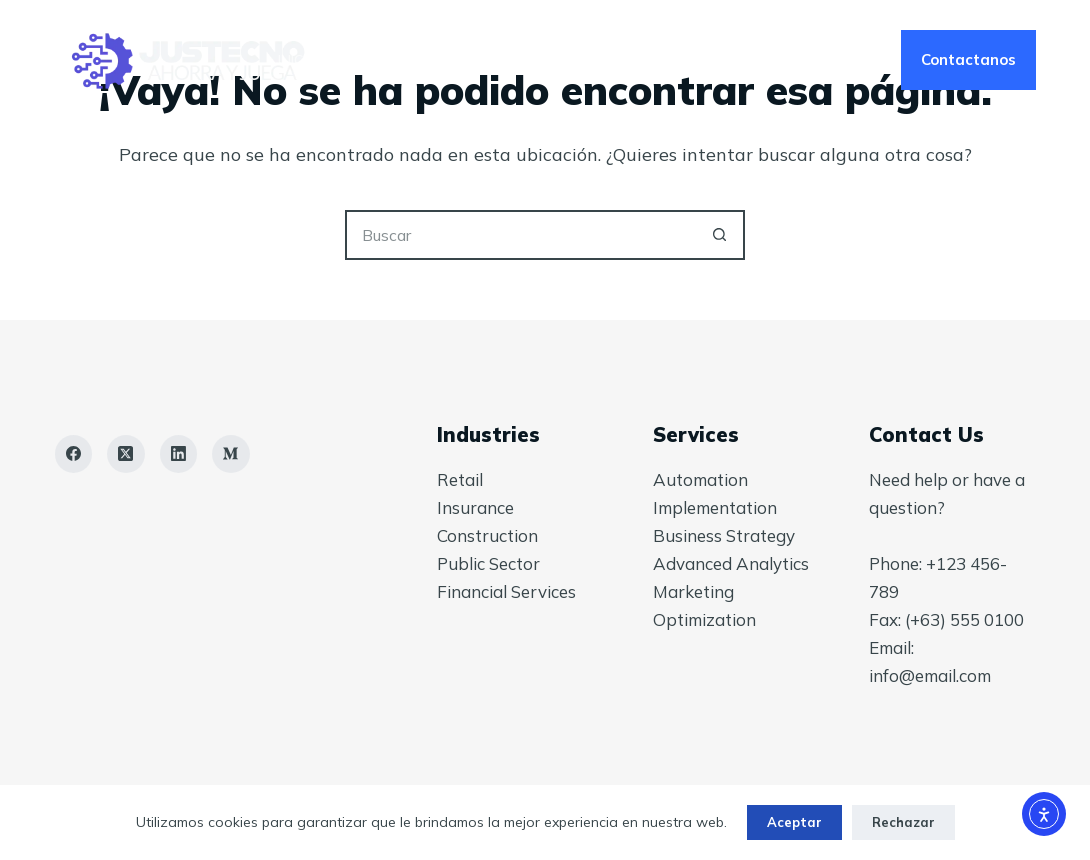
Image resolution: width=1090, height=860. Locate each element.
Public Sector (488, 563)
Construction (487, 535)
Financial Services (506, 591)
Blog (665, 60)
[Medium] (231, 454)
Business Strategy (724, 535)
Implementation (715, 507)
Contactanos (968, 59)
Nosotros (547, 60)
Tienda (782, 60)
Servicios (412, 60)
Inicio (297, 60)
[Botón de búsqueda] (720, 235)
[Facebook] (74, 454)
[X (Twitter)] (126, 454)
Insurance (475, 507)
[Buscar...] (520, 235)
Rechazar (903, 822)
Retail (460, 479)
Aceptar (794, 822)
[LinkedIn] (179, 454)
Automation (700, 479)
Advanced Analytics (731, 563)
